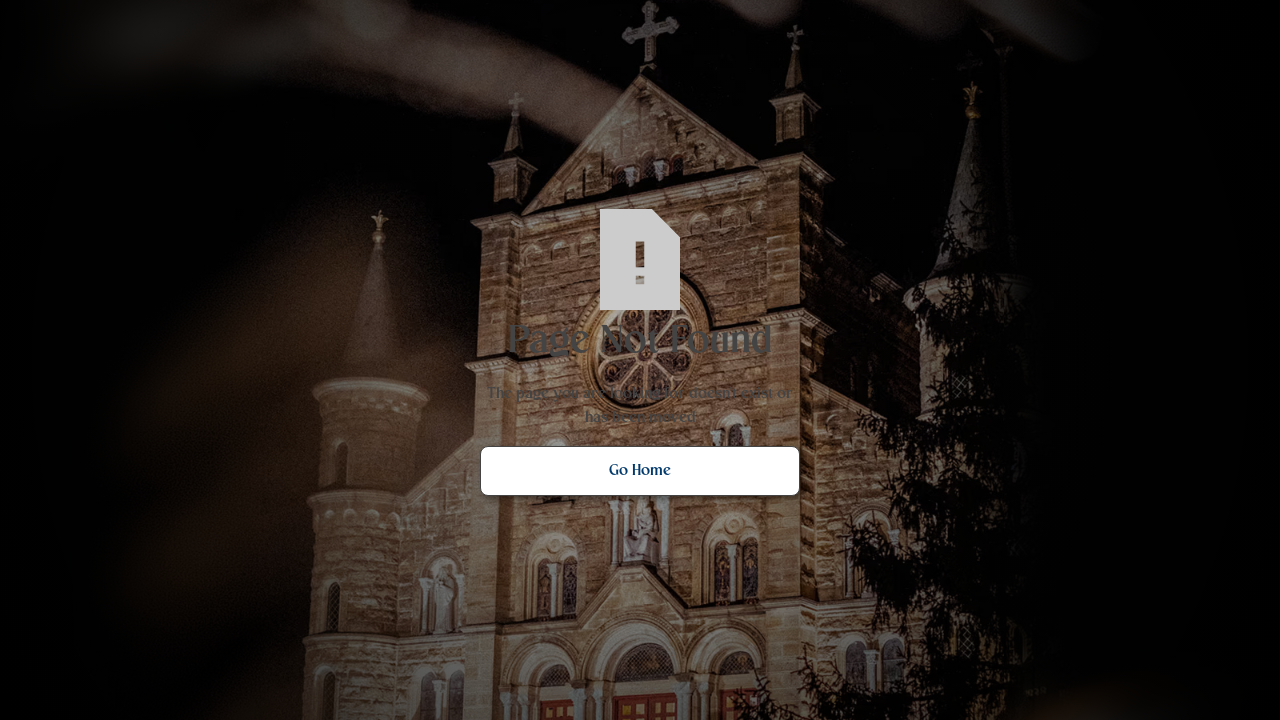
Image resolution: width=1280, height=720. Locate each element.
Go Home (640, 471)
